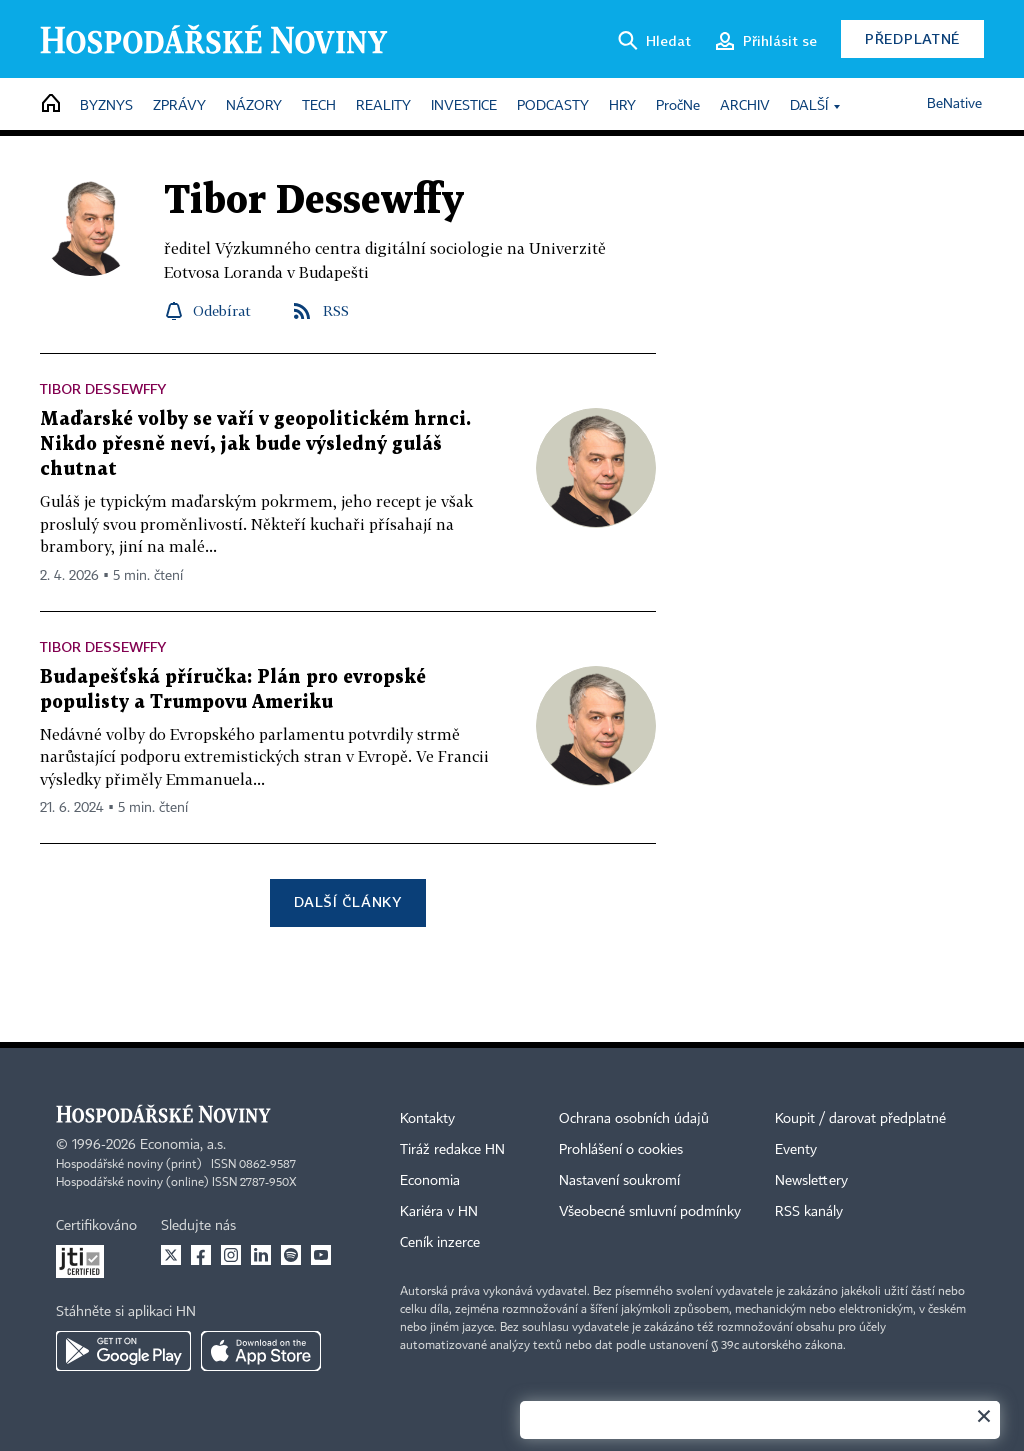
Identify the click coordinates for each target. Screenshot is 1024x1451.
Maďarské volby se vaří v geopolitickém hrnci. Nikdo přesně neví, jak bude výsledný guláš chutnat (255, 444)
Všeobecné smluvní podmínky (650, 1212)
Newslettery (811, 1181)
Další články (347, 901)
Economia (430, 1181)
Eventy (796, 1150)
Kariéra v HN (439, 1212)
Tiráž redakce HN (452, 1150)
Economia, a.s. (183, 1145)
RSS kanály (809, 1212)
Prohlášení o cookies (621, 1150)
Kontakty (427, 1119)
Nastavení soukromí (619, 1181)
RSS (336, 310)
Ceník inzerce (440, 1243)
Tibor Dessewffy (103, 388)
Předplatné (912, 38)
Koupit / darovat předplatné (860, 1119)
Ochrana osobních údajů (634, 1119)
